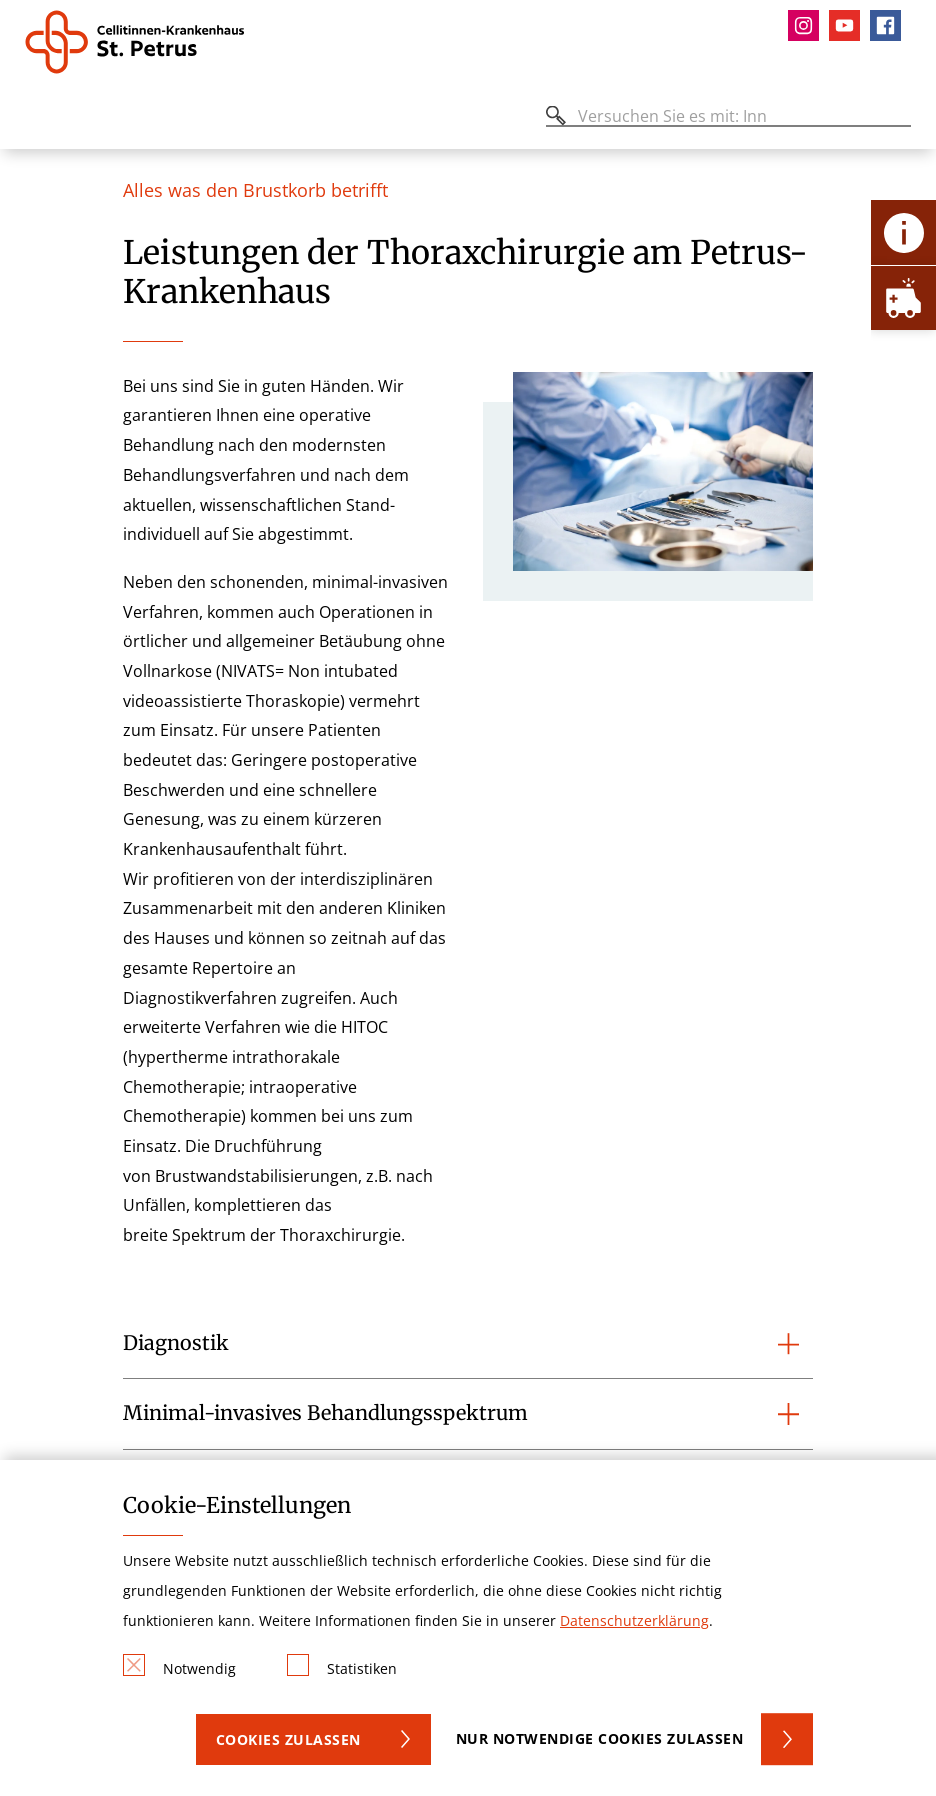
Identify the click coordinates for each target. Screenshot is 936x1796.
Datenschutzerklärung (634, 1620)
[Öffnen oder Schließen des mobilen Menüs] (36, 119)
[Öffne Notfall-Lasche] (903, 297)
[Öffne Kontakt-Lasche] (903, 232)
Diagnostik (176, 1343)
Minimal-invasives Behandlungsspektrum (325, 1413)
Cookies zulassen (288, 1739)
